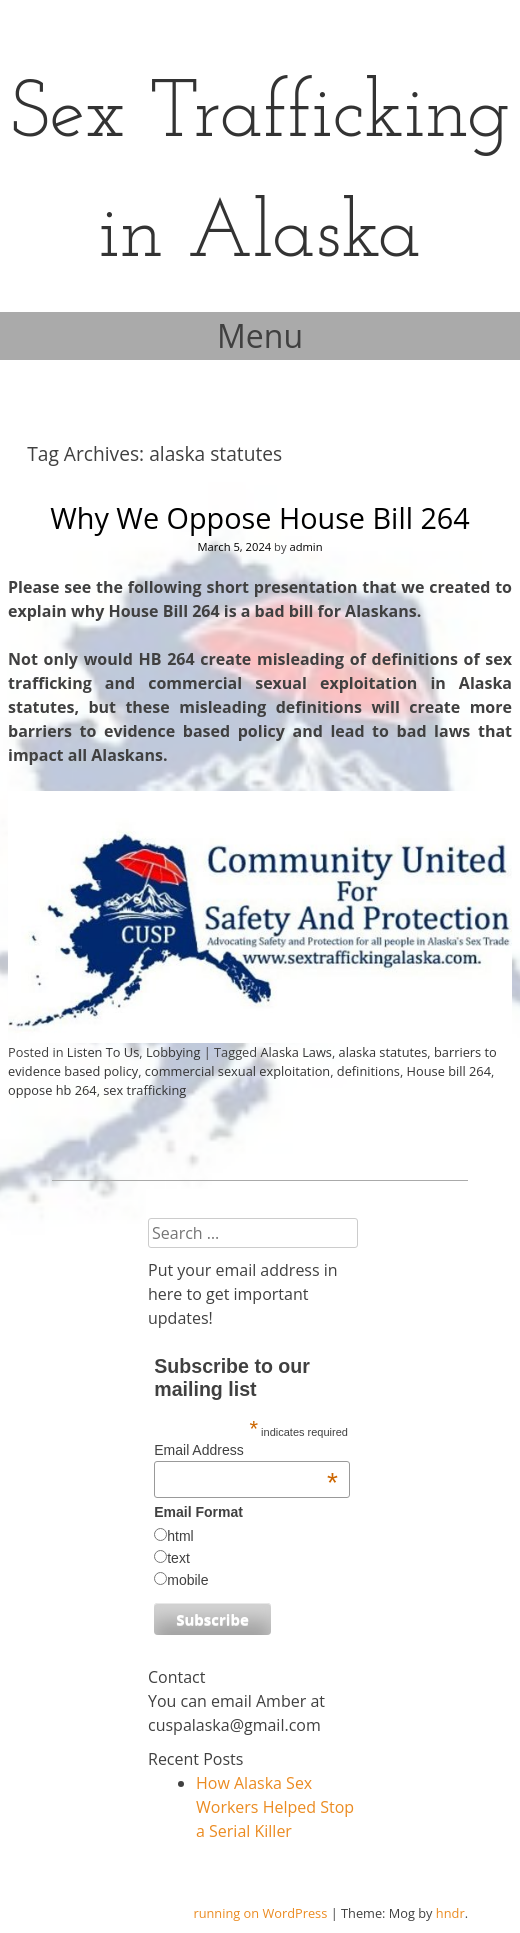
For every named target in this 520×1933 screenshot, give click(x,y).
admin (305, 546)
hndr (450, 1913)
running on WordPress (260, 1913)
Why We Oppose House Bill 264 (260, 517)
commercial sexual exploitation (237, 1071)
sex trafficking (144, 1090)
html (180, 1536)
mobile (187, 1580)
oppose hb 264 (52, 1090)
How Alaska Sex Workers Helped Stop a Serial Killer (275, 1807)
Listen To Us (103, 1052)
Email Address (246, 1450)
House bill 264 (449, 1071)
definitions (368, 1071)
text (178, 1558)
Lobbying (173, 1052)
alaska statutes (383, 1052)
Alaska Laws (296, 1052)
